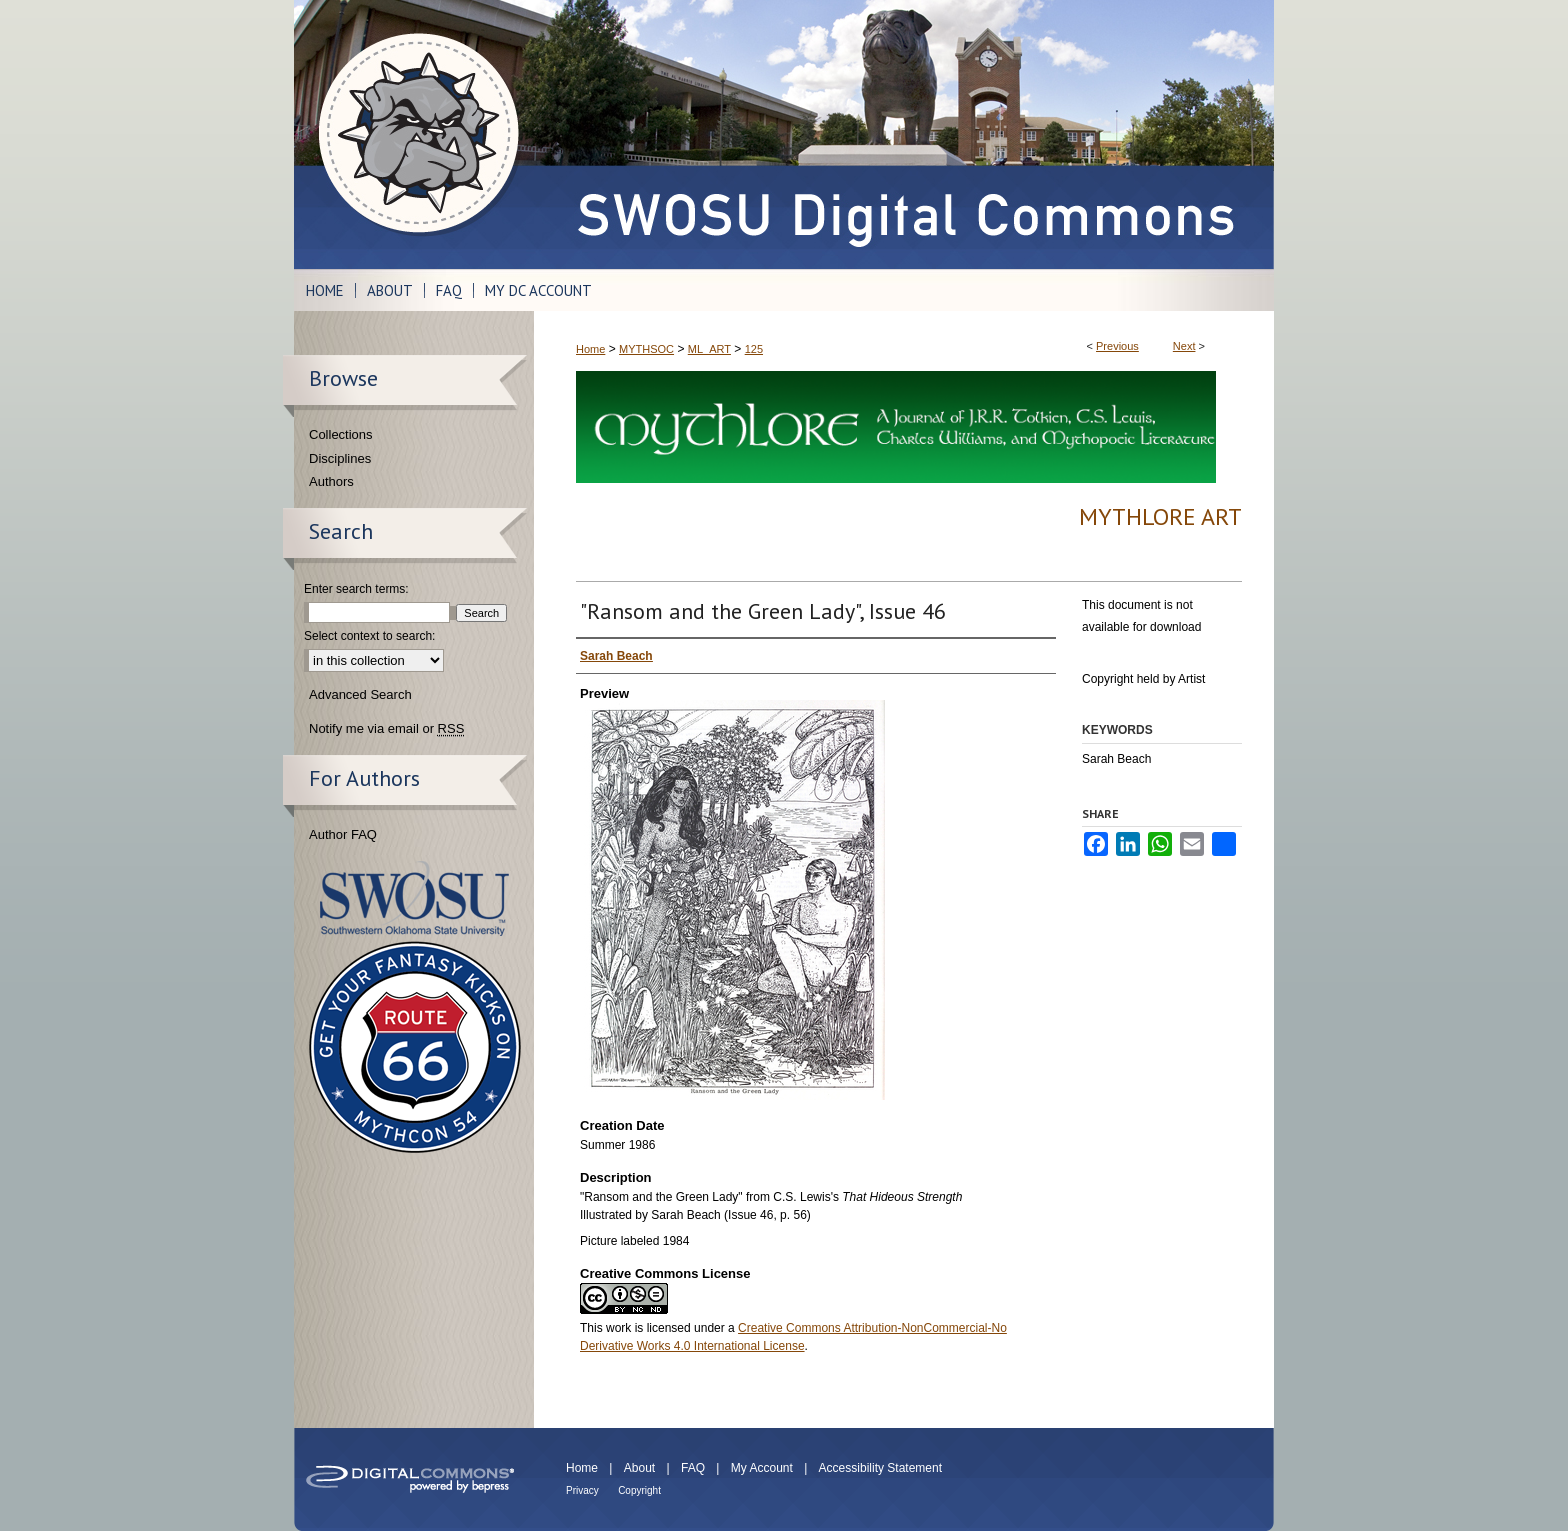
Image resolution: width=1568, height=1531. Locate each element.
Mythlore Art (1160, 516)
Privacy (582, 1490)
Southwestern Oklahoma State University (414, 898)
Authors (331, 481)
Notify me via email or (386, 729)
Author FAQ (343, 834)
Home (590, 349)
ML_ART (709, 349)
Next (1184, 346)
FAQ (693, 1468)
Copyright (639, 1490)
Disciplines (340, 458)
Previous (1117, 346)
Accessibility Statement (880, 1468)
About (639, 1468)
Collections (341, 434)
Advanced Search (360, 694)
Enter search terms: (356, 589)
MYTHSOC (646, 349)
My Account (762, 1468)
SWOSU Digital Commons (904, 134)
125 (754, 349)
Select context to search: (369, 636)
